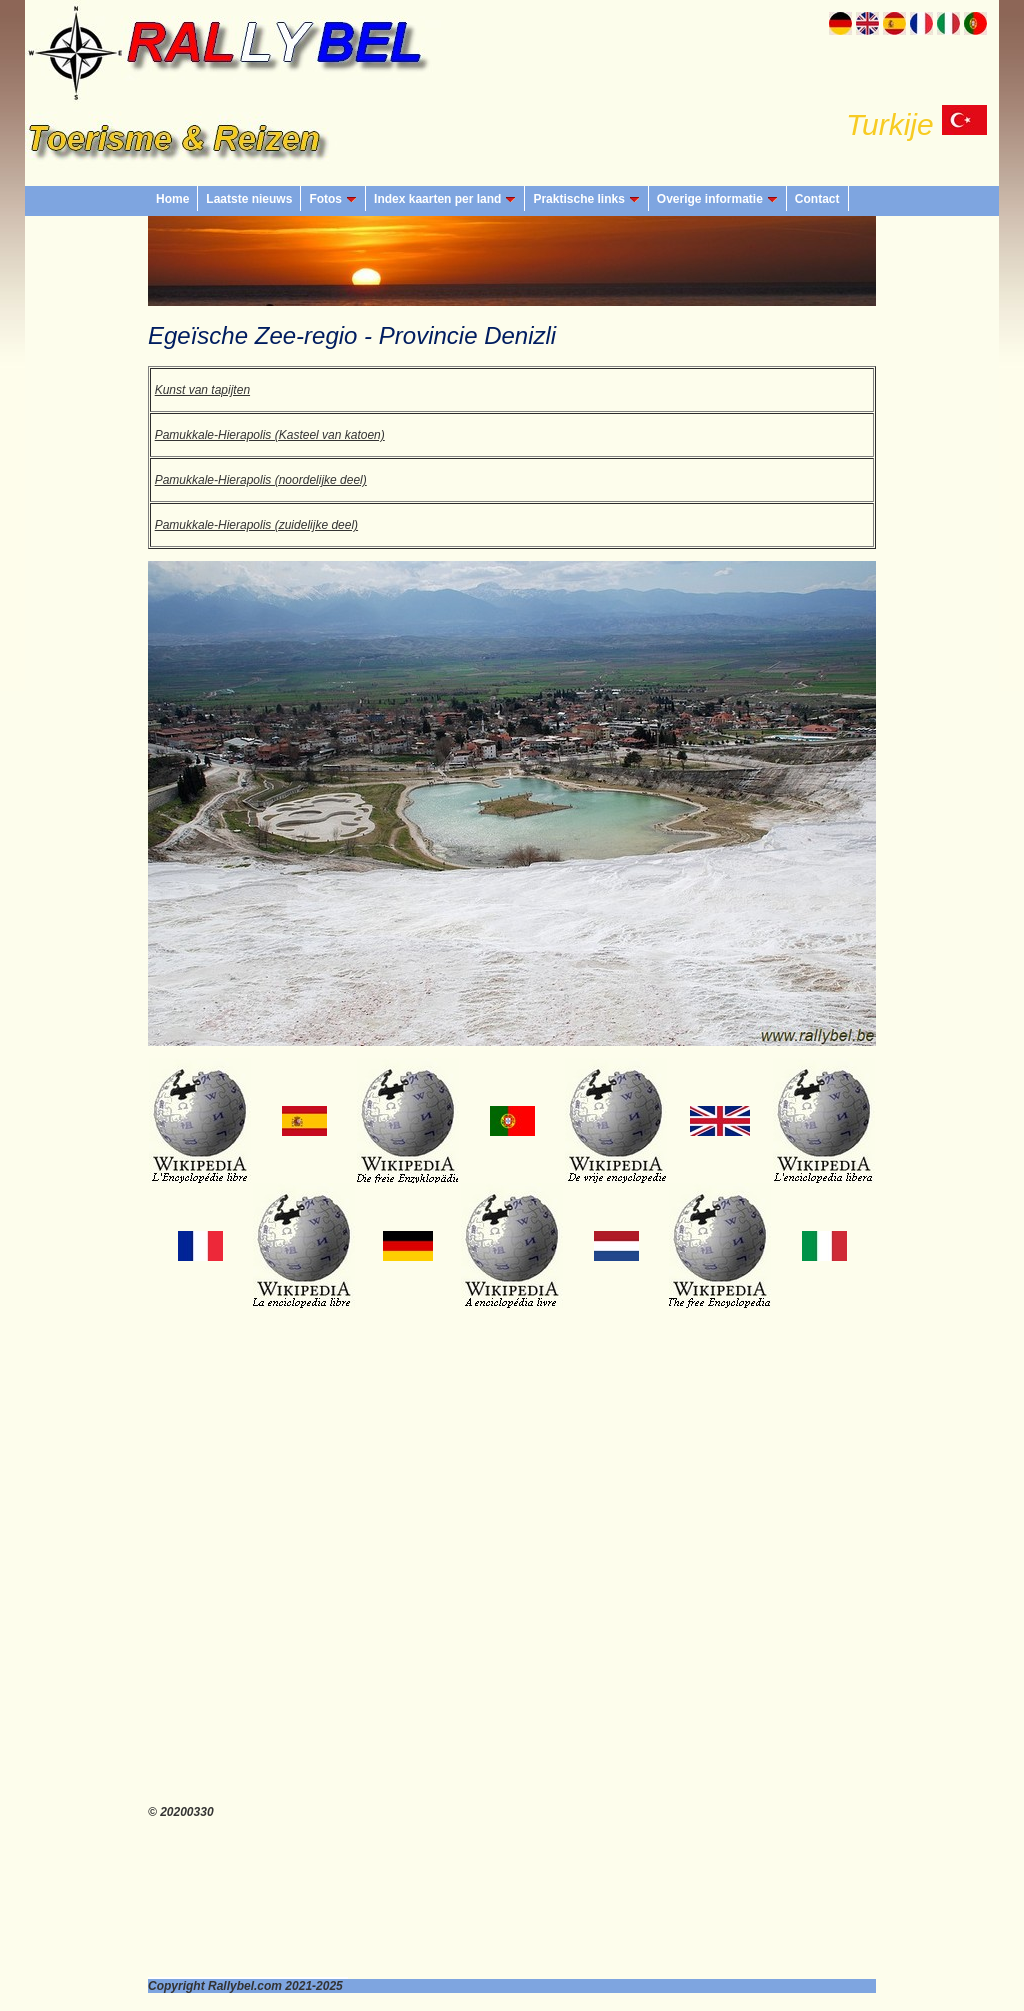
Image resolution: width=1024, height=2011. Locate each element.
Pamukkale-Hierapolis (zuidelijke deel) (256, 525)
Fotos (333, 199)
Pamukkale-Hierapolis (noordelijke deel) (261, 480)
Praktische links (586, 199)
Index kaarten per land (445, 199)
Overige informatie (717, 199)
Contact (817, 199)
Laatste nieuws (249, 199)
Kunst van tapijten (202, 390)
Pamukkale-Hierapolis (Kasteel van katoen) (270, 435)
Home (172, 199)
